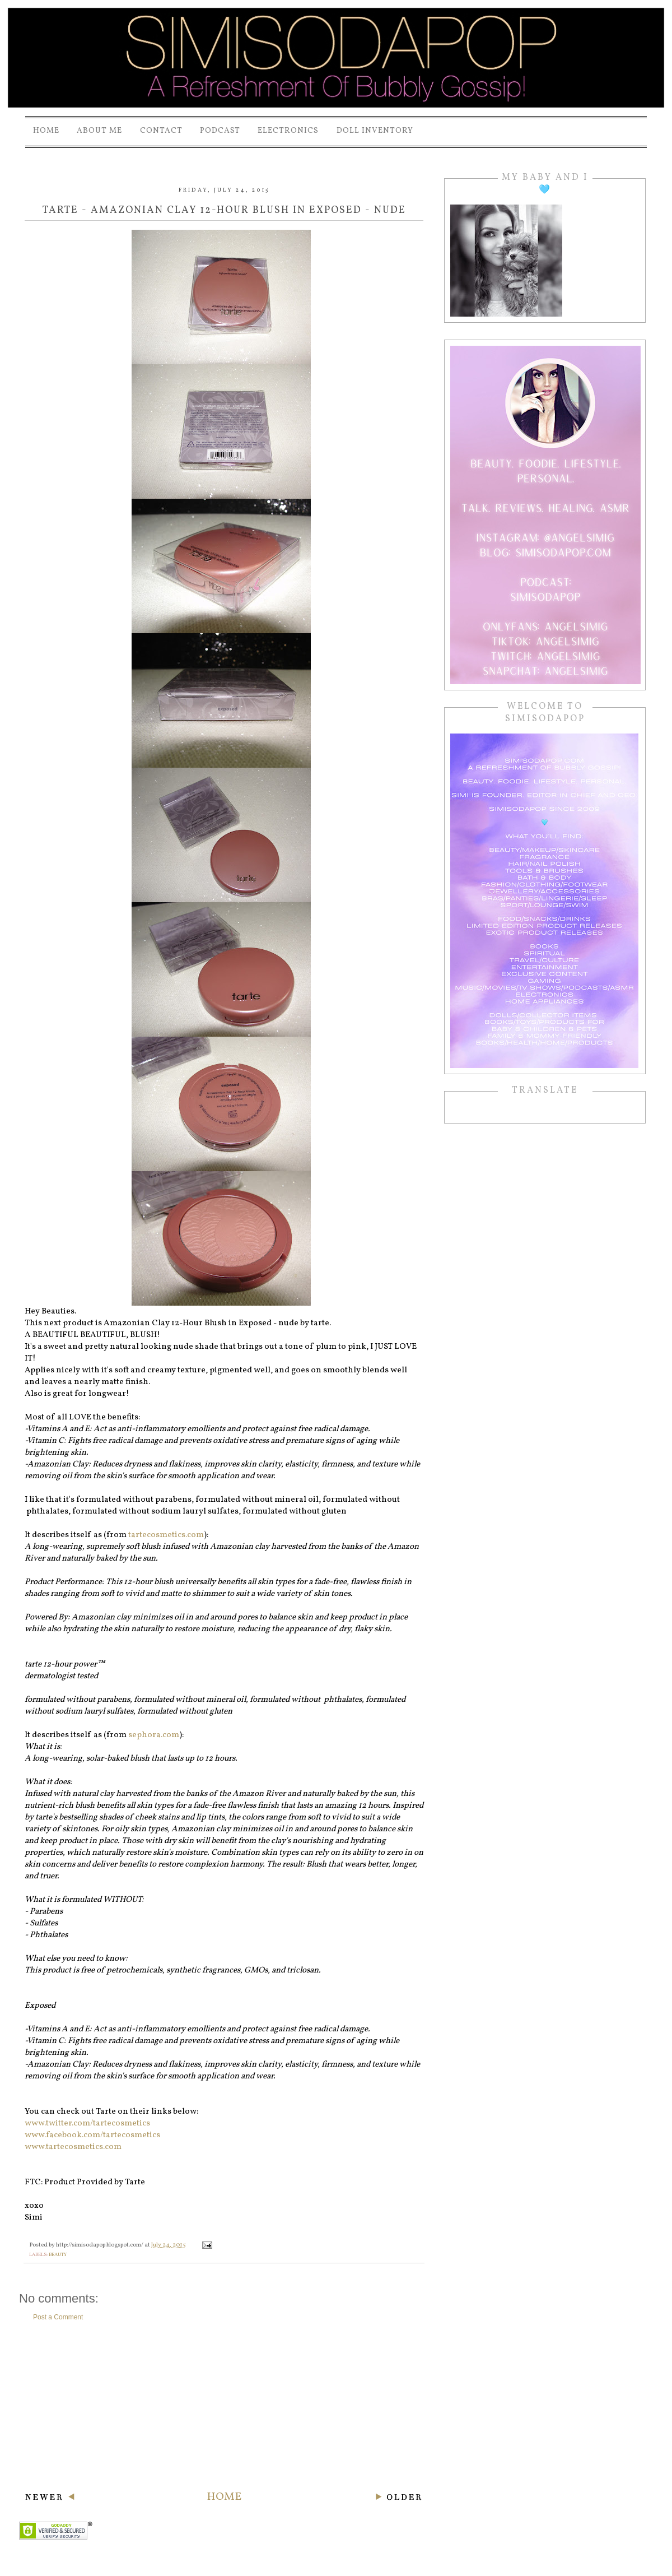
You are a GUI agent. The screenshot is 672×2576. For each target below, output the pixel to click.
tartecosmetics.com (166, 1535)
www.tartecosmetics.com (73, 2147)
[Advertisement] (224, 2406)
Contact (161, 131)
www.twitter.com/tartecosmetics (87, 2123)
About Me (99, 131)
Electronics (288, 131)
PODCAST (220, 131)
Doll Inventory (375, 131)
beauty (58, 2254)
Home (46, 131)
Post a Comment (58, 2317)
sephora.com (153, 1735)
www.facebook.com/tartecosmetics (92, 2135)
